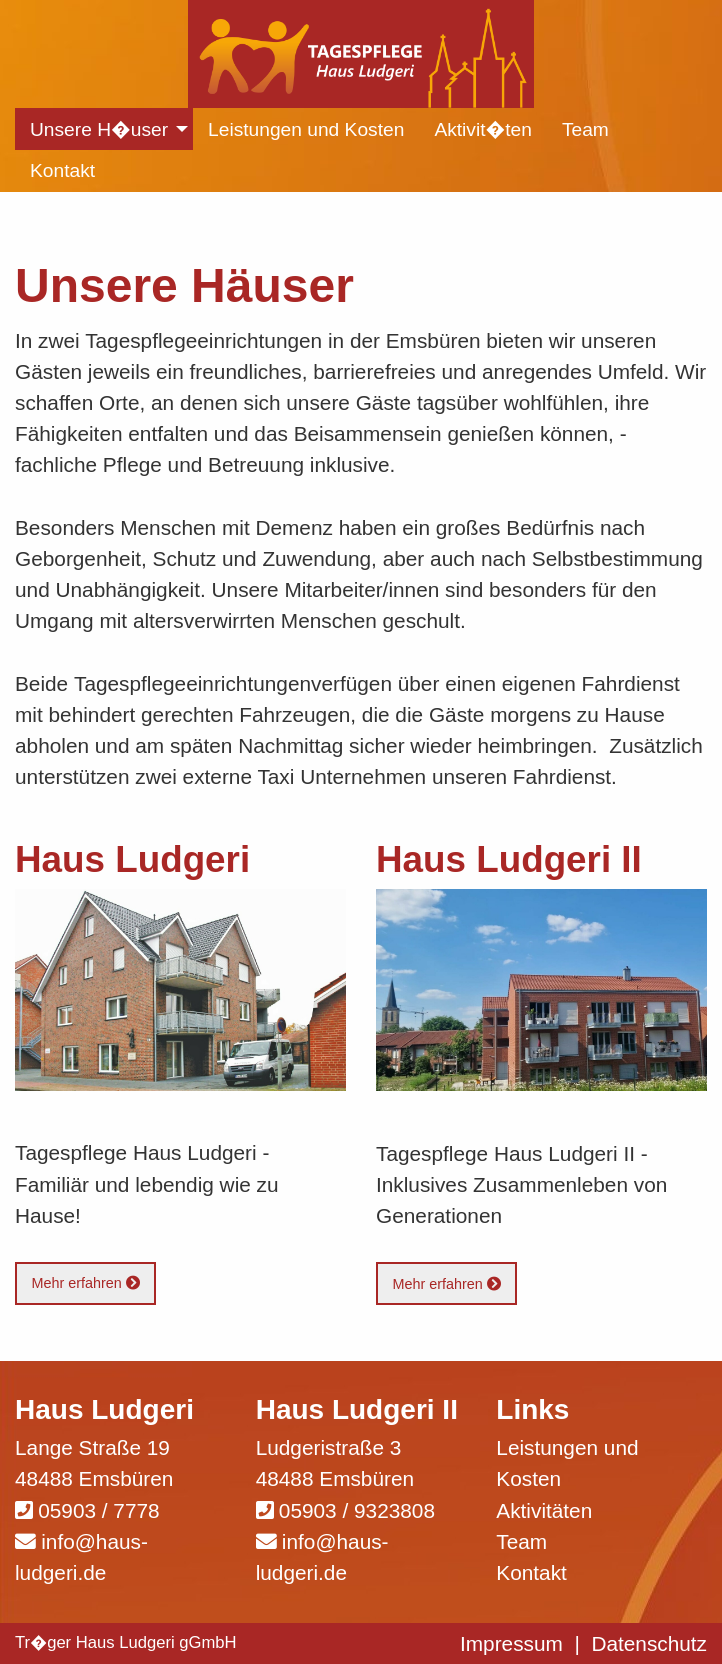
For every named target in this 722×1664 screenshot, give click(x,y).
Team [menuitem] (585, 129)
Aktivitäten (544, 1510)
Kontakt (531, 1572)
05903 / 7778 (98, 1510)
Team (521, 1541)
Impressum (511, 1643)
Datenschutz (649, 1643)
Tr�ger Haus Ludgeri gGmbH (126, 1642)
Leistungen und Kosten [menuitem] (306, 129)
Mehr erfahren (85, 1283)
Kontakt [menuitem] (62, 170)
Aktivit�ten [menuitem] (483, 129)
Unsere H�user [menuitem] (99, 129)
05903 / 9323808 (357, 1510)
